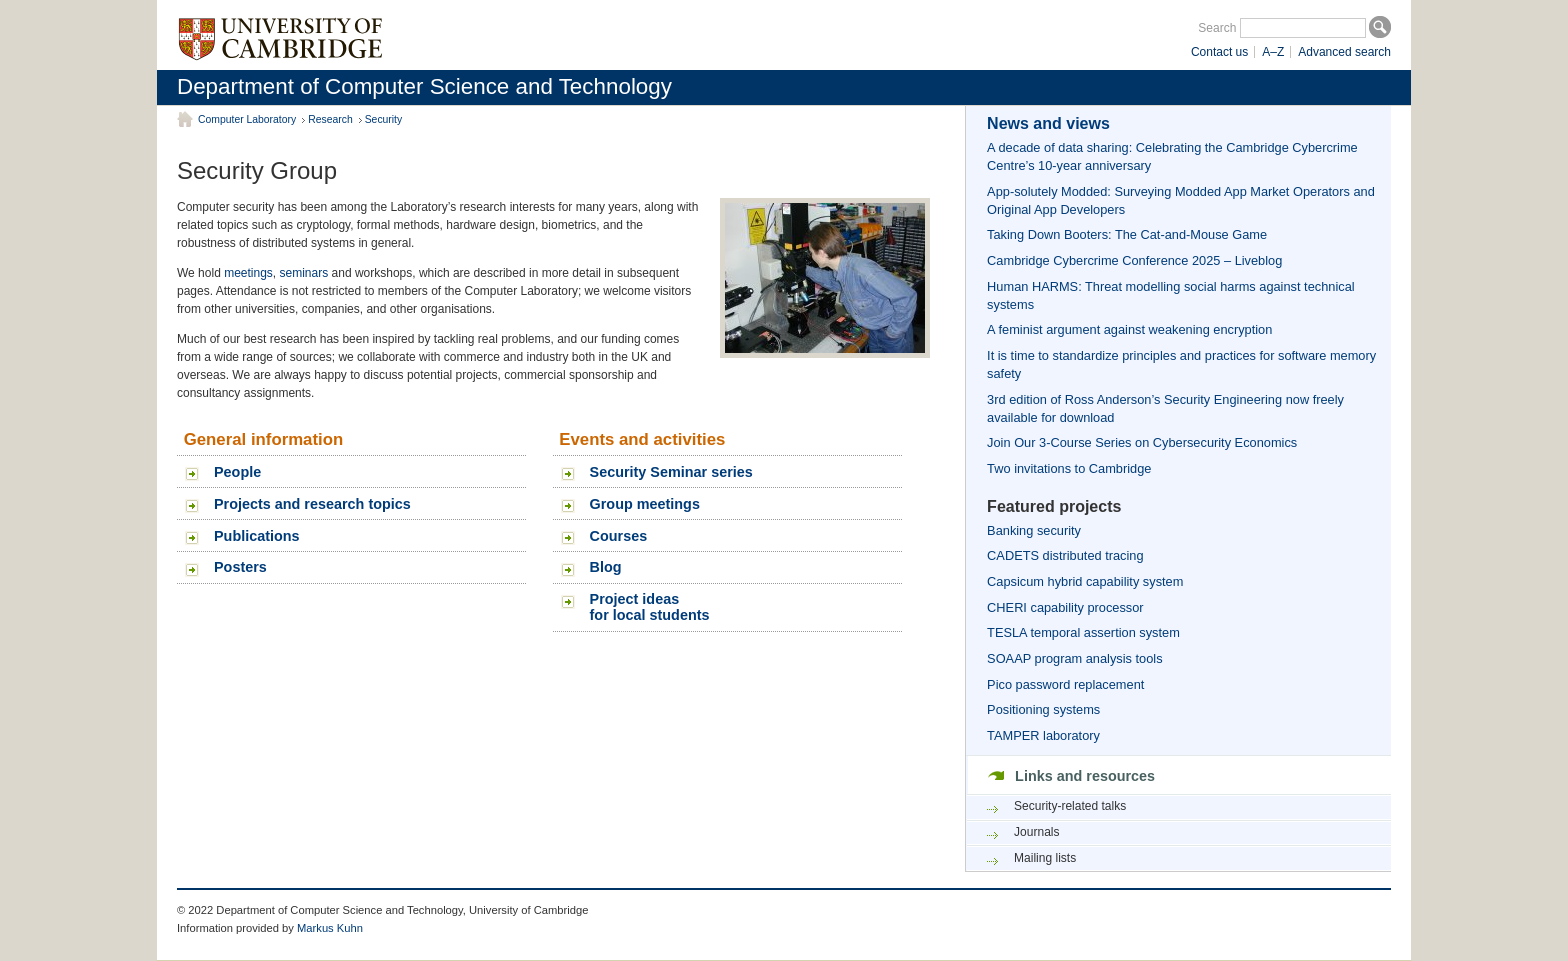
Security (384, 119)
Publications (257, 536)
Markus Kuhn (330, 928)
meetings (248, 273)
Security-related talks (1070, 806)
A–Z (1273, 52)
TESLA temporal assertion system (1083, 632)
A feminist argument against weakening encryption (1129, 329)
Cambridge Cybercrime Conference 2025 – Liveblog (1134, 260)
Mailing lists (1045, 858)
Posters (240, 567)
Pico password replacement (1065, 684)
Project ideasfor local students (650, 607)
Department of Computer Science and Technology (424, 86)
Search (1217, 28)
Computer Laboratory (247, 119)
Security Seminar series (671, 472)
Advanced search (1344, 52)
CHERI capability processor (1065, 607)
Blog (606, 567)
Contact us (1219, 52)
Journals (1036, 832)
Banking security (1034, 530)
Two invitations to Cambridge (1069, 468)
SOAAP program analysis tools (1074, 658)
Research (330, 119)
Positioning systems (1043, 709)
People (237, 472)
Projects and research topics (312, 504)
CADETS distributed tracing (1065, 555)
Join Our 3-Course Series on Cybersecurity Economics (1142, 442)
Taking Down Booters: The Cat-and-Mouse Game (1127, 234)
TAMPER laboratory (1043, 735)
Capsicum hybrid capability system (1085, 581)
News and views (1048, 123)
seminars (304, 273)
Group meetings (645, 504)
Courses (619, 536)
